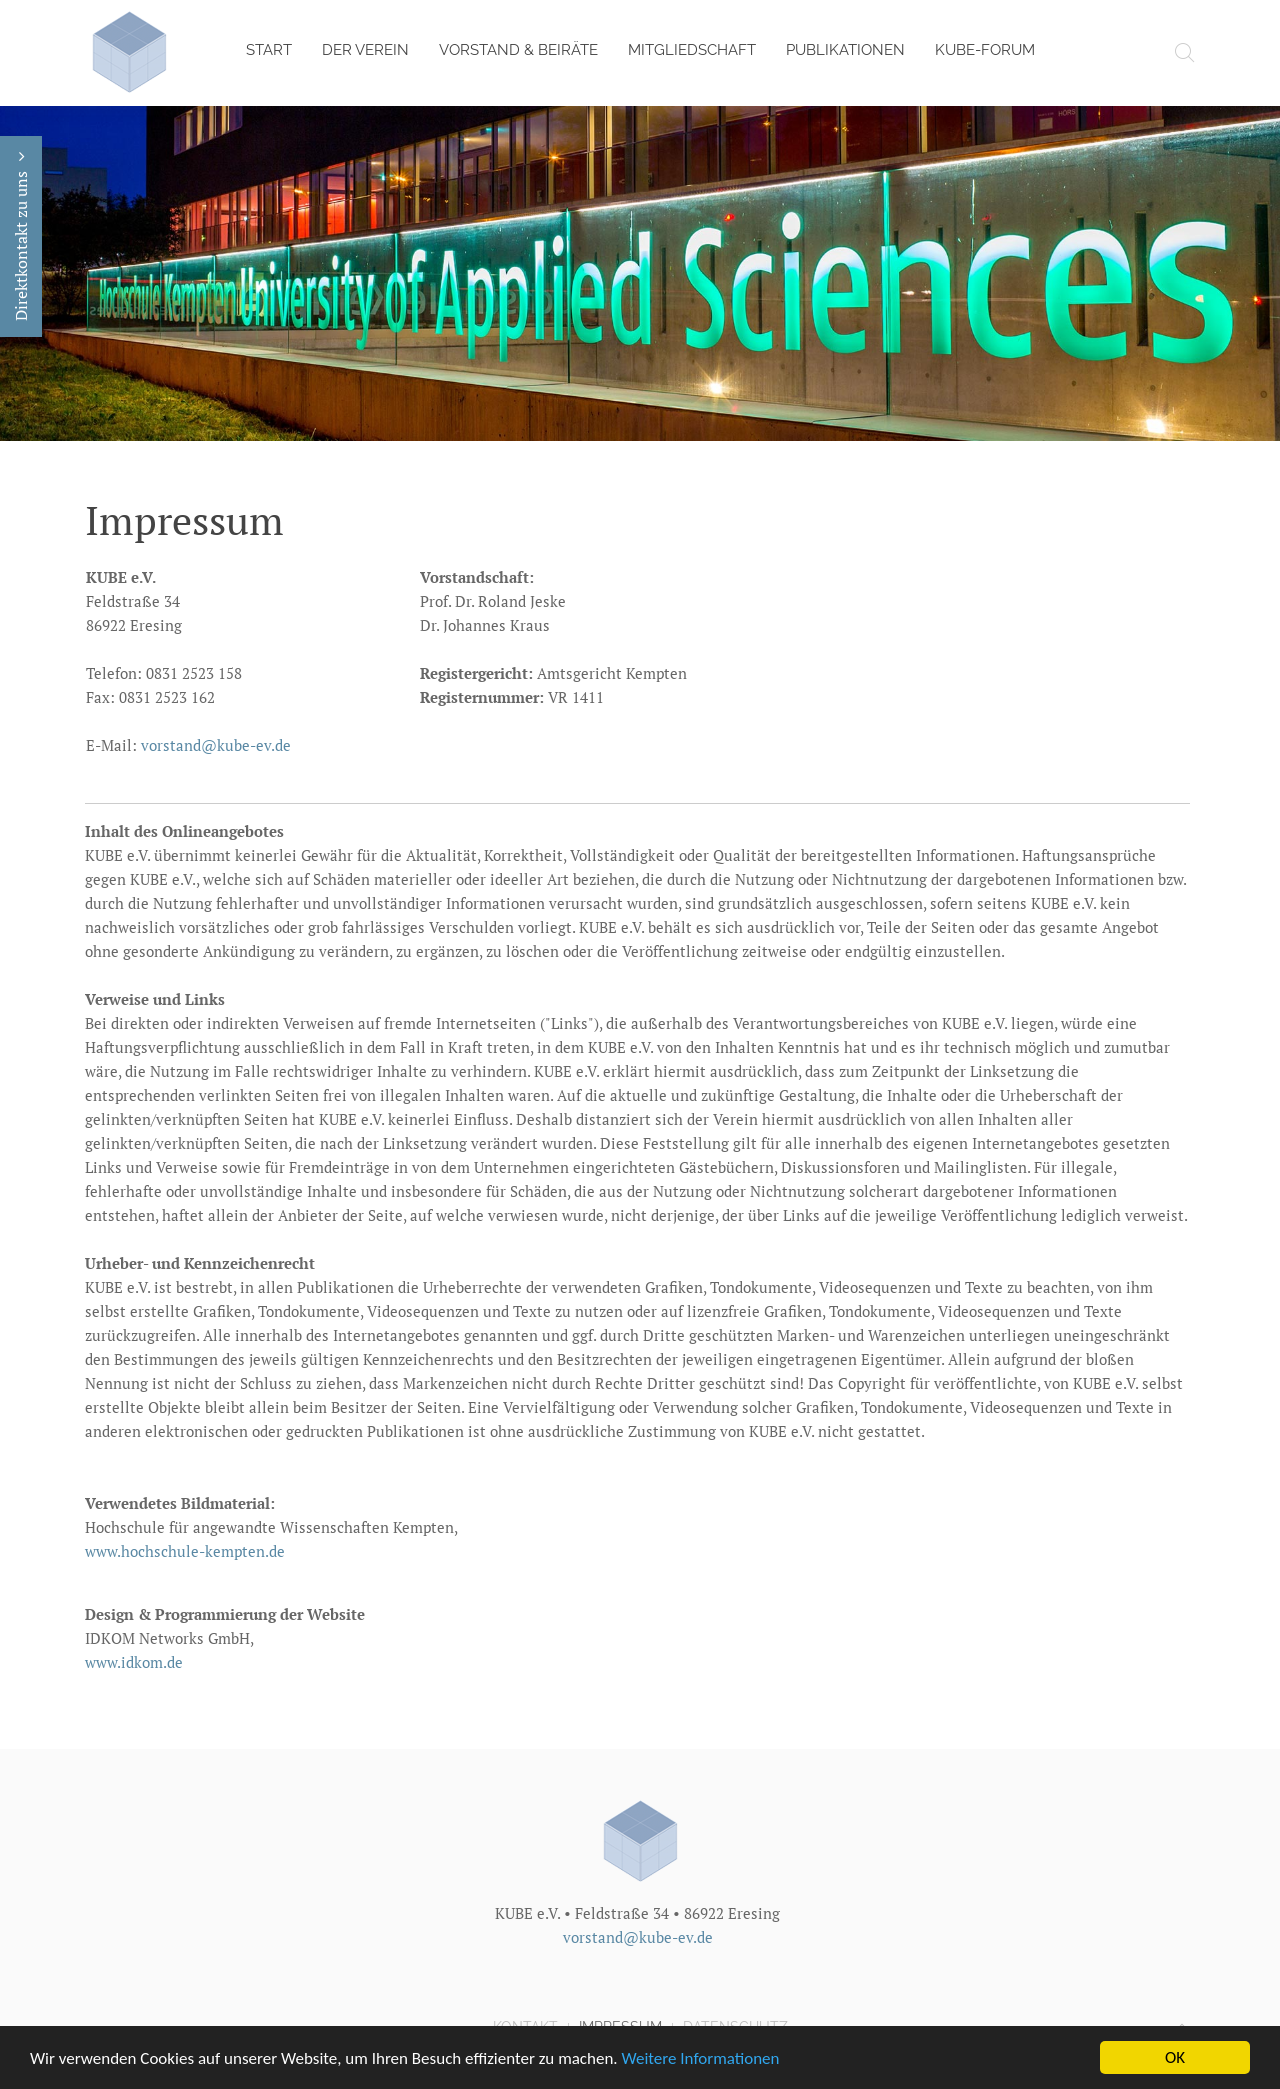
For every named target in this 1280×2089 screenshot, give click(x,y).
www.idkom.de (134, 1662)
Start (269, 50)
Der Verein (365, 50)
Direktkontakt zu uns (21, 236)
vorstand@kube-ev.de (214, 745)
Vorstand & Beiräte (518, 50)
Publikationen (845, 50)
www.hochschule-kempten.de (185, 1551)
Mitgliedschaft (692, 50)
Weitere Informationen (701, 2059)
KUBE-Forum (985, 50)
